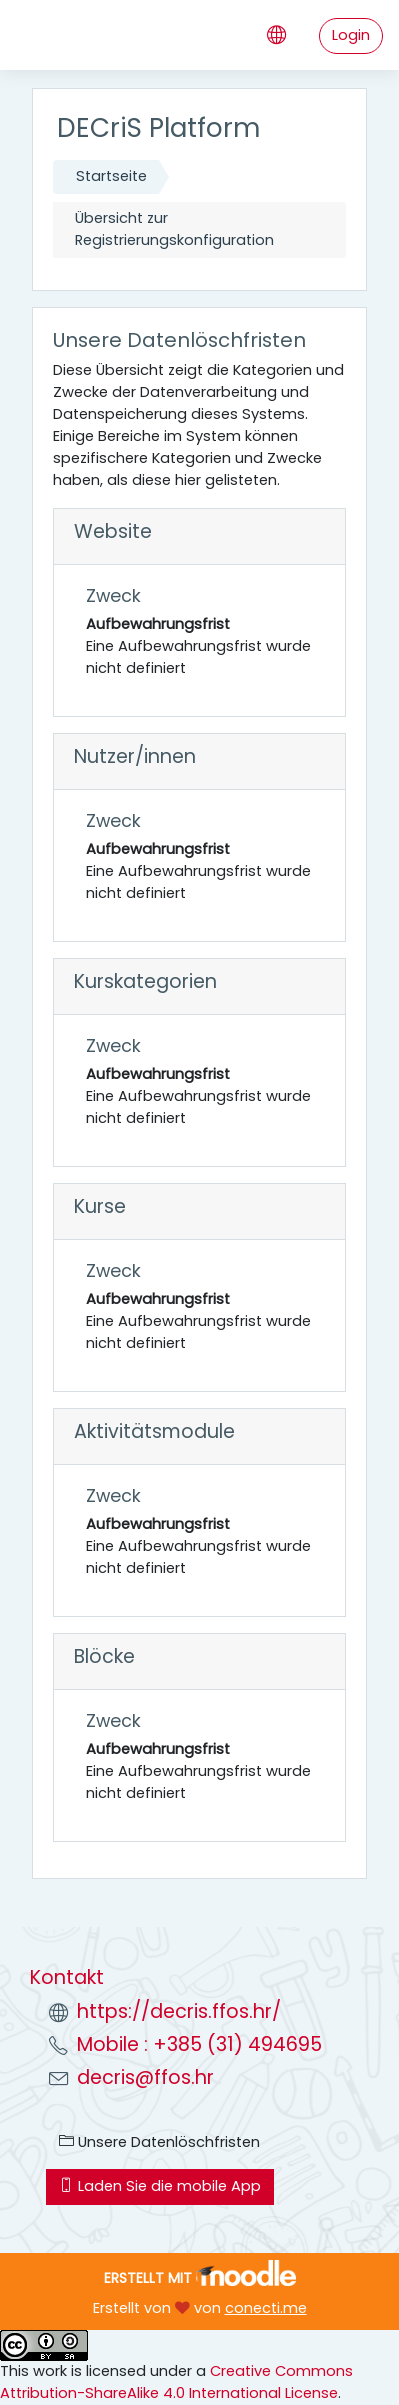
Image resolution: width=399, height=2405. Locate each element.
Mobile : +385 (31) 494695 (199, 2044)
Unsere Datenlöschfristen (159, 2142)
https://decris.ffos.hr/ (179, 2011)
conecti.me (266, 2308)
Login (351, 35)
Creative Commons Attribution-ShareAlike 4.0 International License (176, 2382)
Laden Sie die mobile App (160, 2186)
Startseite (111, 176)
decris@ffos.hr (145, 2077)
